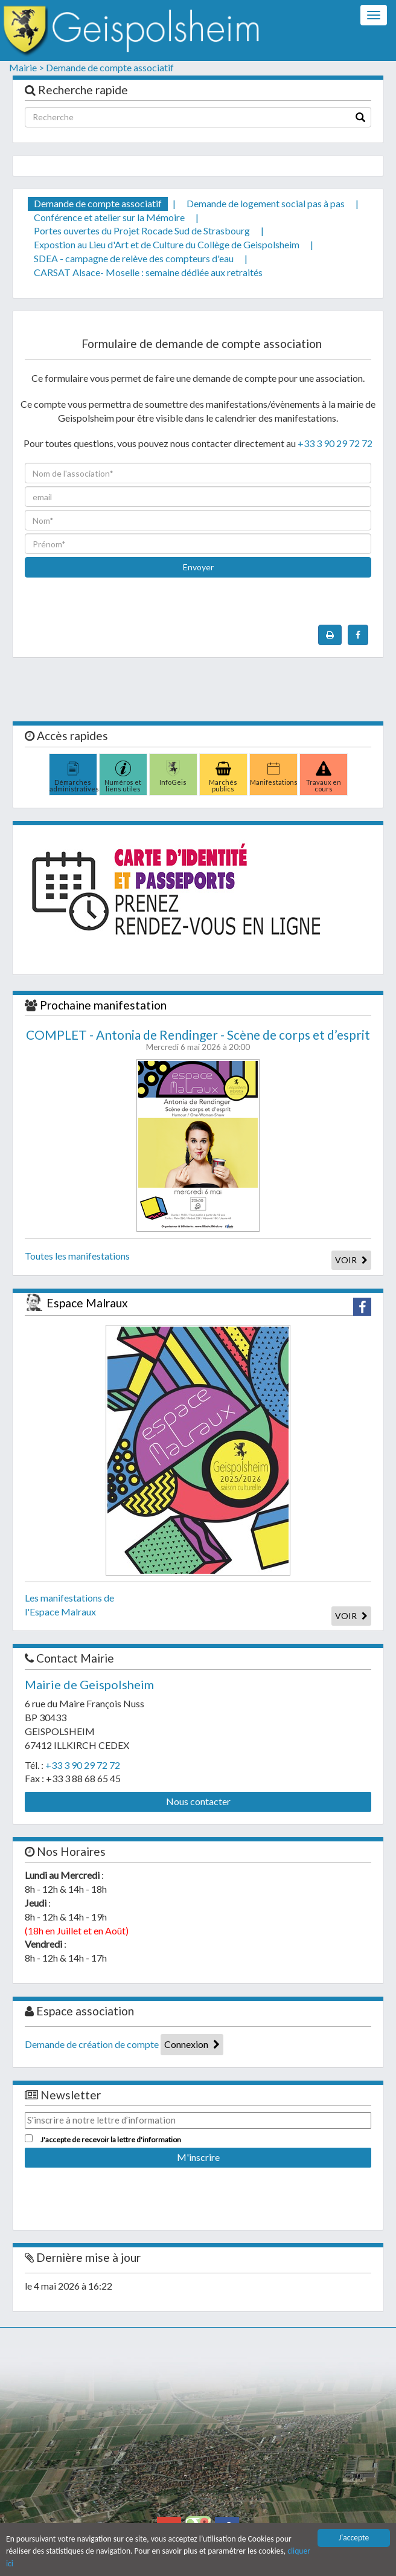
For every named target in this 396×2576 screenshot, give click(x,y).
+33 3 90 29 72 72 (335, 443)
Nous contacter (198, 1801)
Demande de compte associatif (110, 67)
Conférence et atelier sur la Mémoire (109, 217)
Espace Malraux (87, 1303)
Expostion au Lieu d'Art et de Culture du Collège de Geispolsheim (166, 244)
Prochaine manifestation (103, 1005)
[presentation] (116, 647)
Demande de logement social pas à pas (266, 203)
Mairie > (26, 67)
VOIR (351, 1260)
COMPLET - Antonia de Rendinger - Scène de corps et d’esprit (198, 1035)
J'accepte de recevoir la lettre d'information (110, 2139)
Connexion (192, 2044)
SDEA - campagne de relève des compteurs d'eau (134, 258)
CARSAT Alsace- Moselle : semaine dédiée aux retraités (148, 272)
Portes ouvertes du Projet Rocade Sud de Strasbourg (142, 230)
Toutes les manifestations (77, 1255)
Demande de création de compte (92, 2044)
